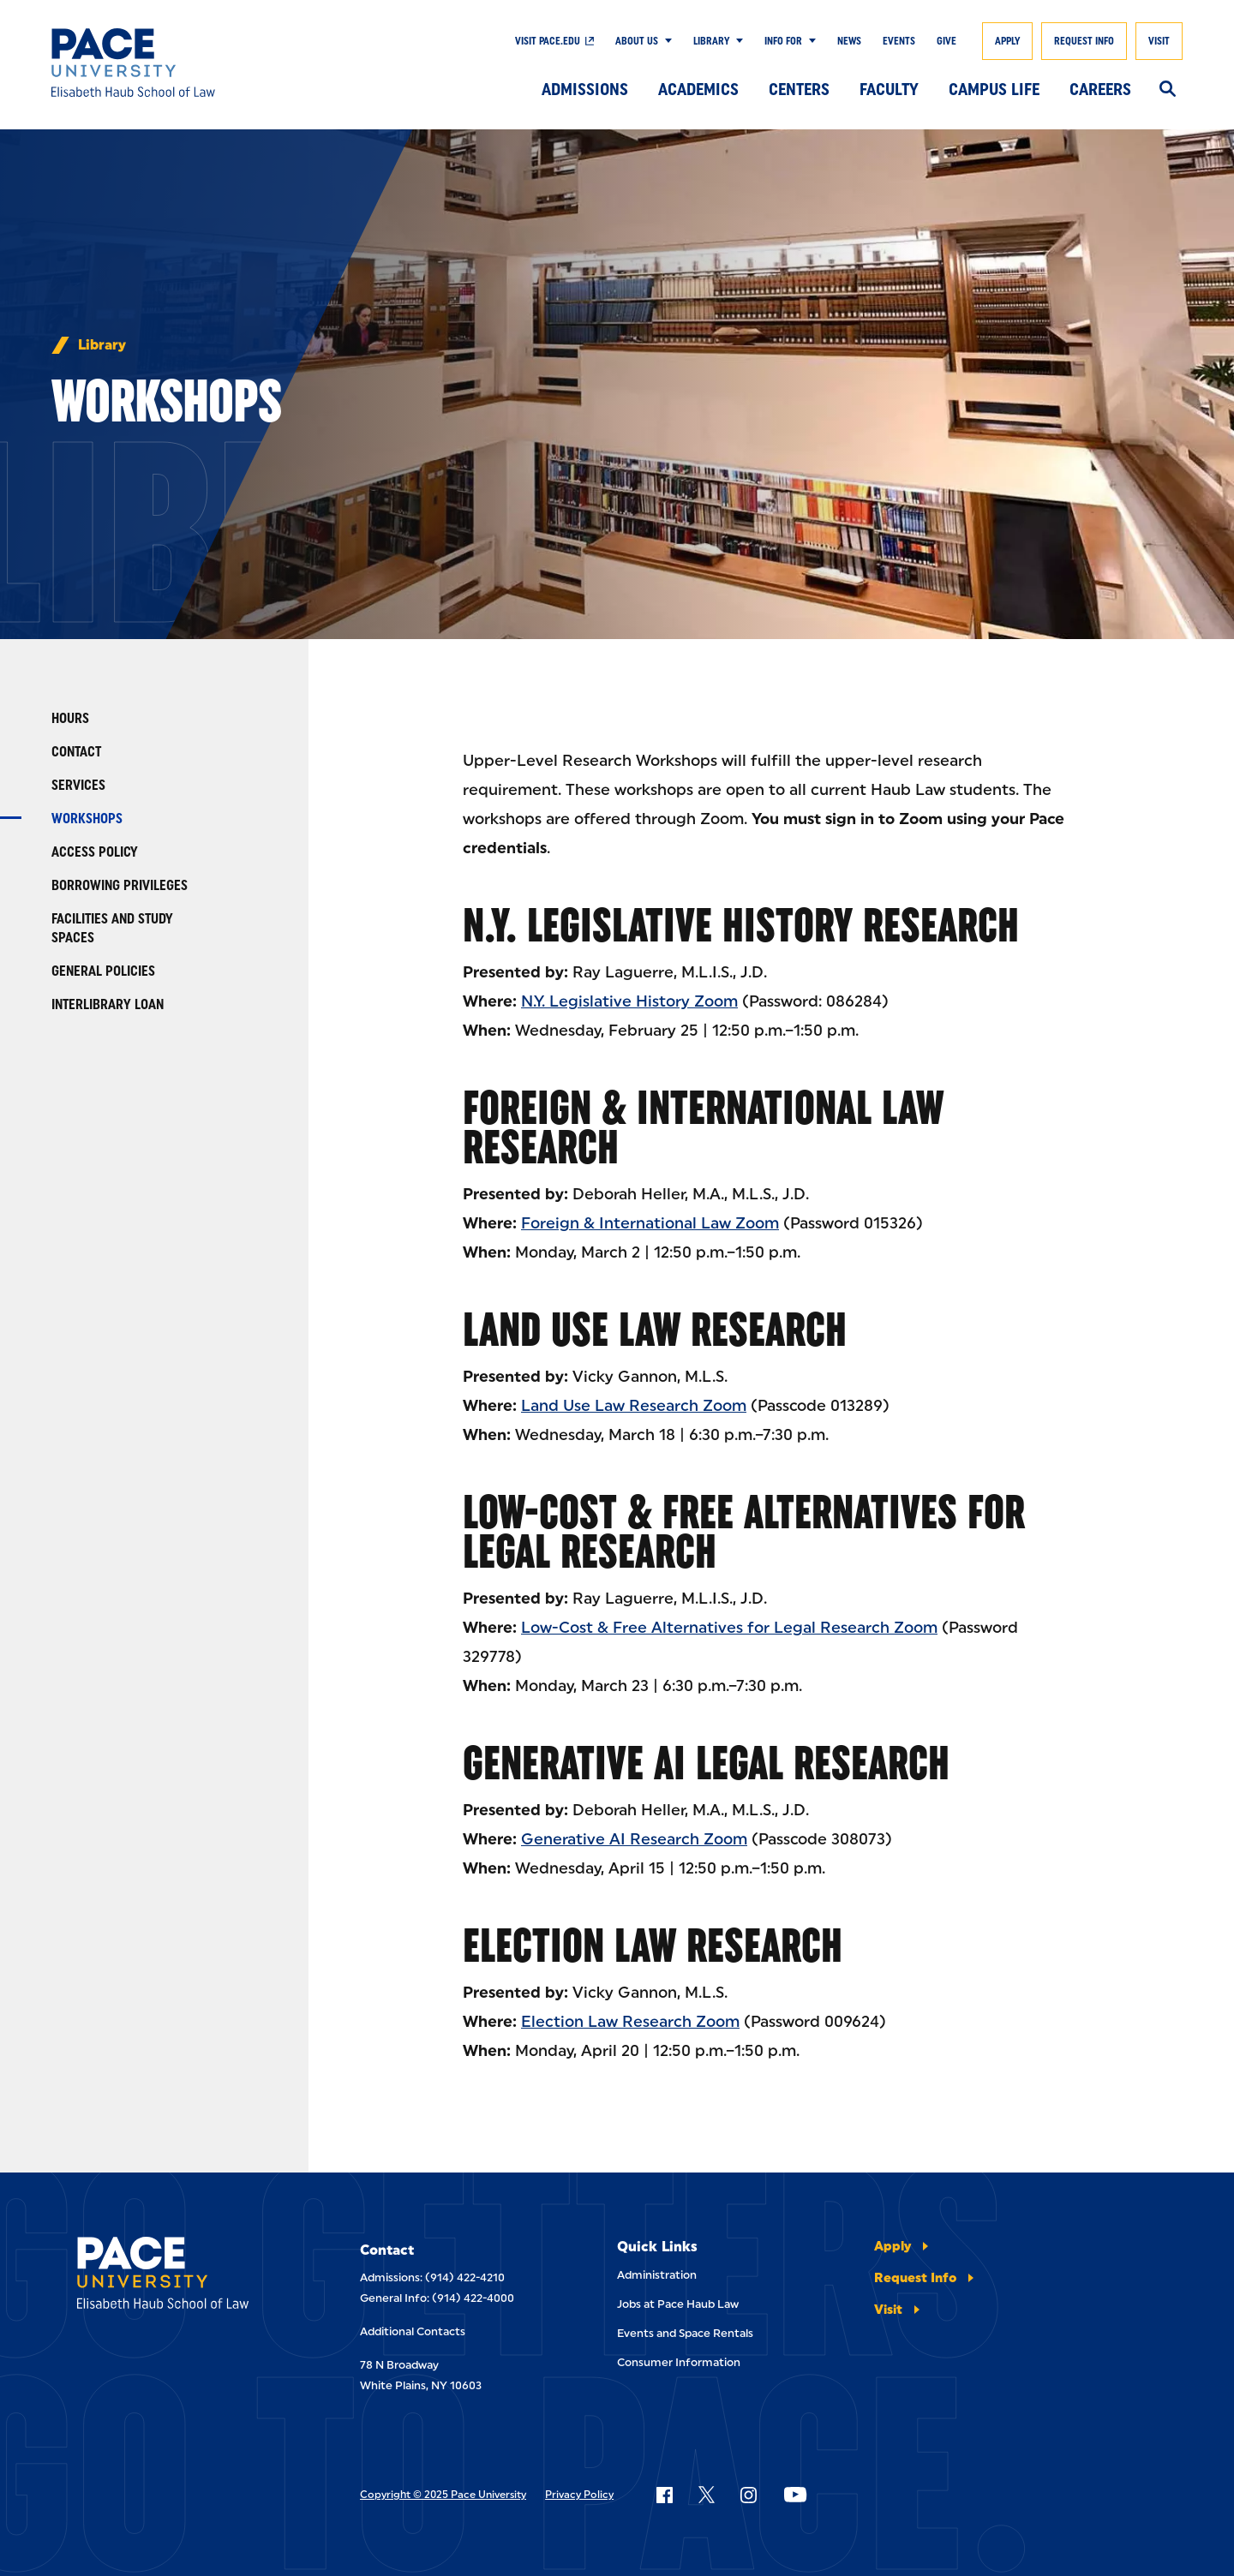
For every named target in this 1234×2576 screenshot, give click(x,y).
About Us (636, 41)
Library (711, 41)
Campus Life (994, 89)
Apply (1007, 41)
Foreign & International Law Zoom (650, 1223)
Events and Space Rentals (685, 2333)
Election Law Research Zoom (630, 2021)
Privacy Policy (579, 2495)
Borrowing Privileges (119, 885)
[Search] (1168, 90)
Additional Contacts (412, 2331)
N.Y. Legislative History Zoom (629, 1001)
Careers (1100, 89)
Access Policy (94, 852)
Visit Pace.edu (547, 41)
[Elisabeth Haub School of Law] (167, 62)
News (849, 41)
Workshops (87, 818)
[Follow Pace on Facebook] (664, 2494)
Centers (799, 89)
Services (78, 785)
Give (946, 41)
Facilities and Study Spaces (112, 928)
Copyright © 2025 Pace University (443, 2495)
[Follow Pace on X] (706, 2494)
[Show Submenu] (665, 41)
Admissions (585, 89)
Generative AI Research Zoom (634, 1839)
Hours (70, 718)
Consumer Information (678, 2362)
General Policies (103, 971)
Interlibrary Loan (107, 1004)
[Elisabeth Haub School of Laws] (180, 2276)
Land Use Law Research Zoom (633, 1405)
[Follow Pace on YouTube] (795, 2494)
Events (899, 41)
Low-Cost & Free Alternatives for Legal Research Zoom (729, 1627)
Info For (783, 41)
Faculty (889, 89)
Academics (698, 89)
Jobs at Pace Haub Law (678, 2304)
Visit (1159, 41)
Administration (657, 2274)
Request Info (1084, 41)
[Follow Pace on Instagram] (748, 2494)
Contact (76, 752)
